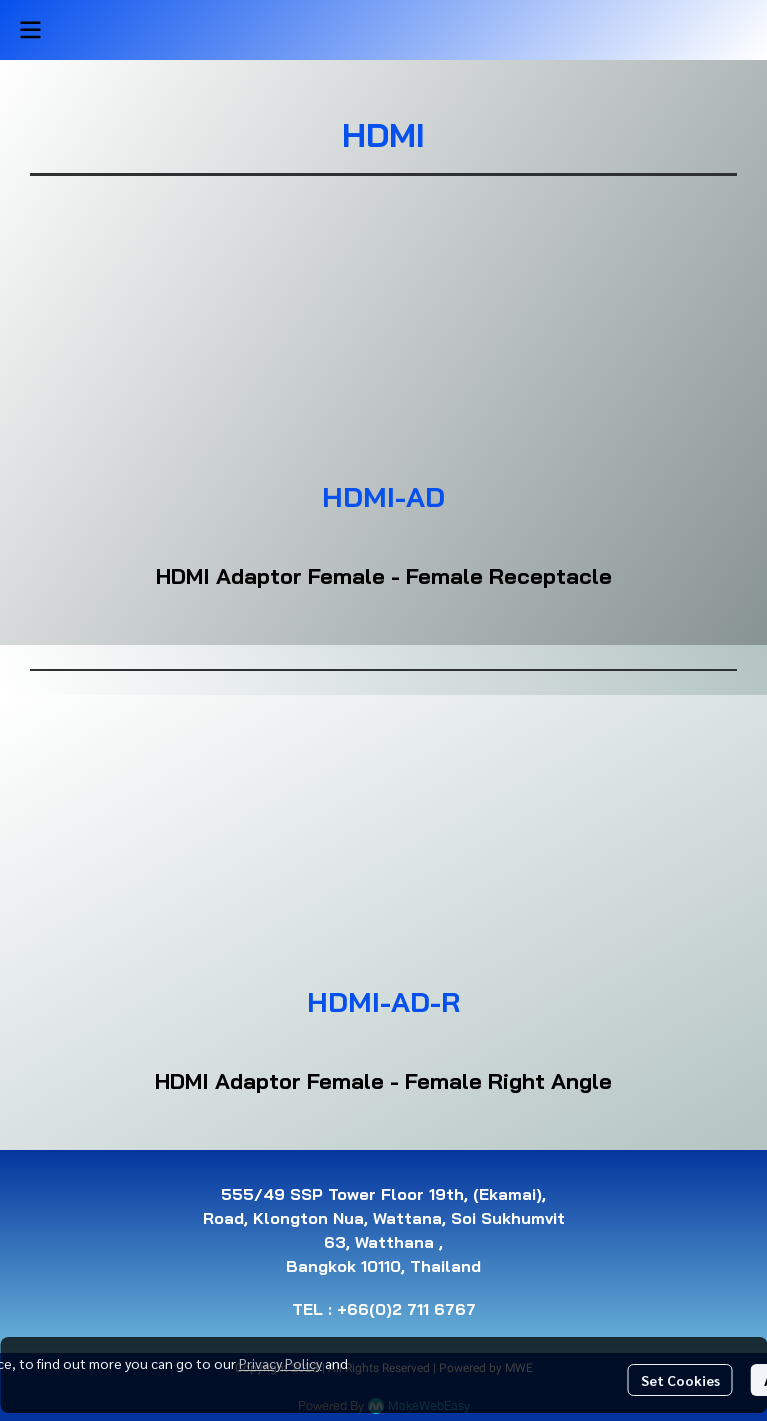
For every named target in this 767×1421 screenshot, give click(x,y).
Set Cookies (680, 1380)
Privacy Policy (280, 1363)
